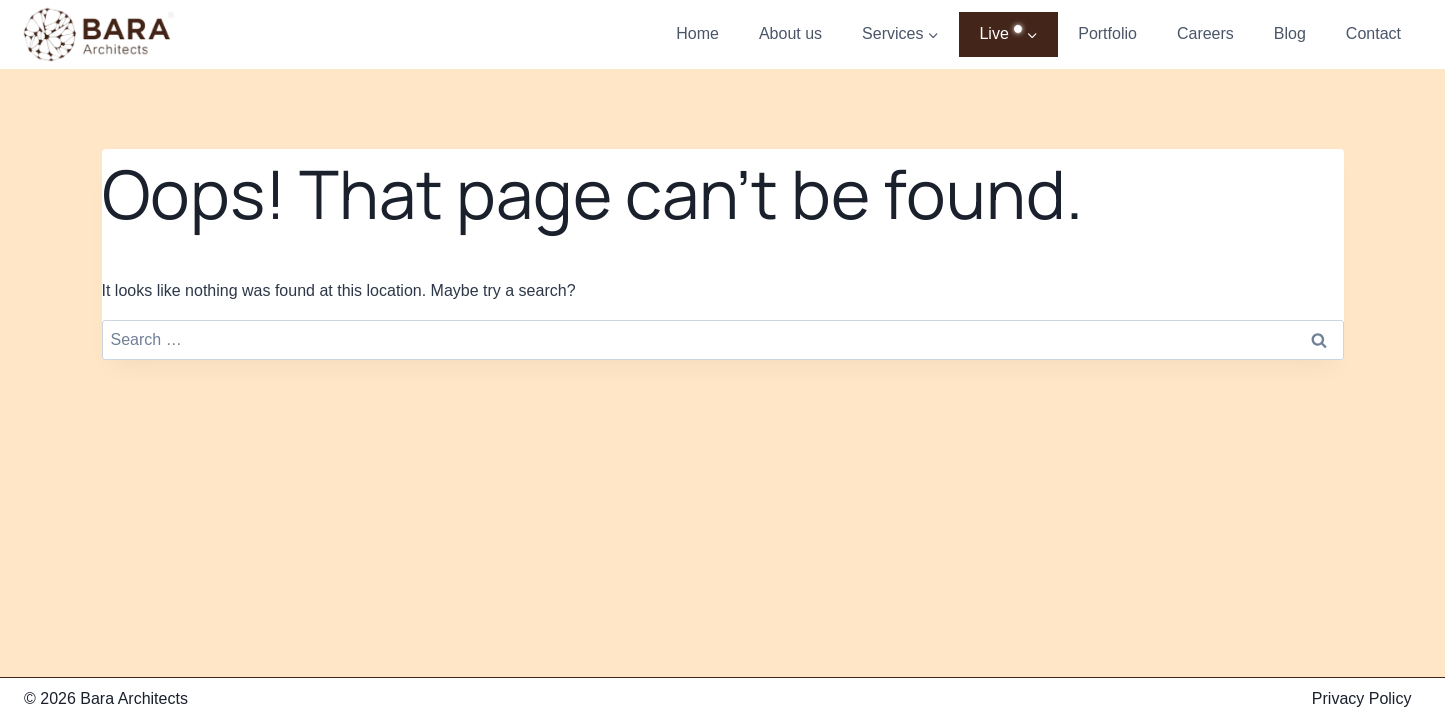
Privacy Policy (1362, 698)
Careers (1205, 33)
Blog (1290, 33)
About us (790, 33)
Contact (1373, 33)
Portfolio (1107, 33)
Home (697, 33)
